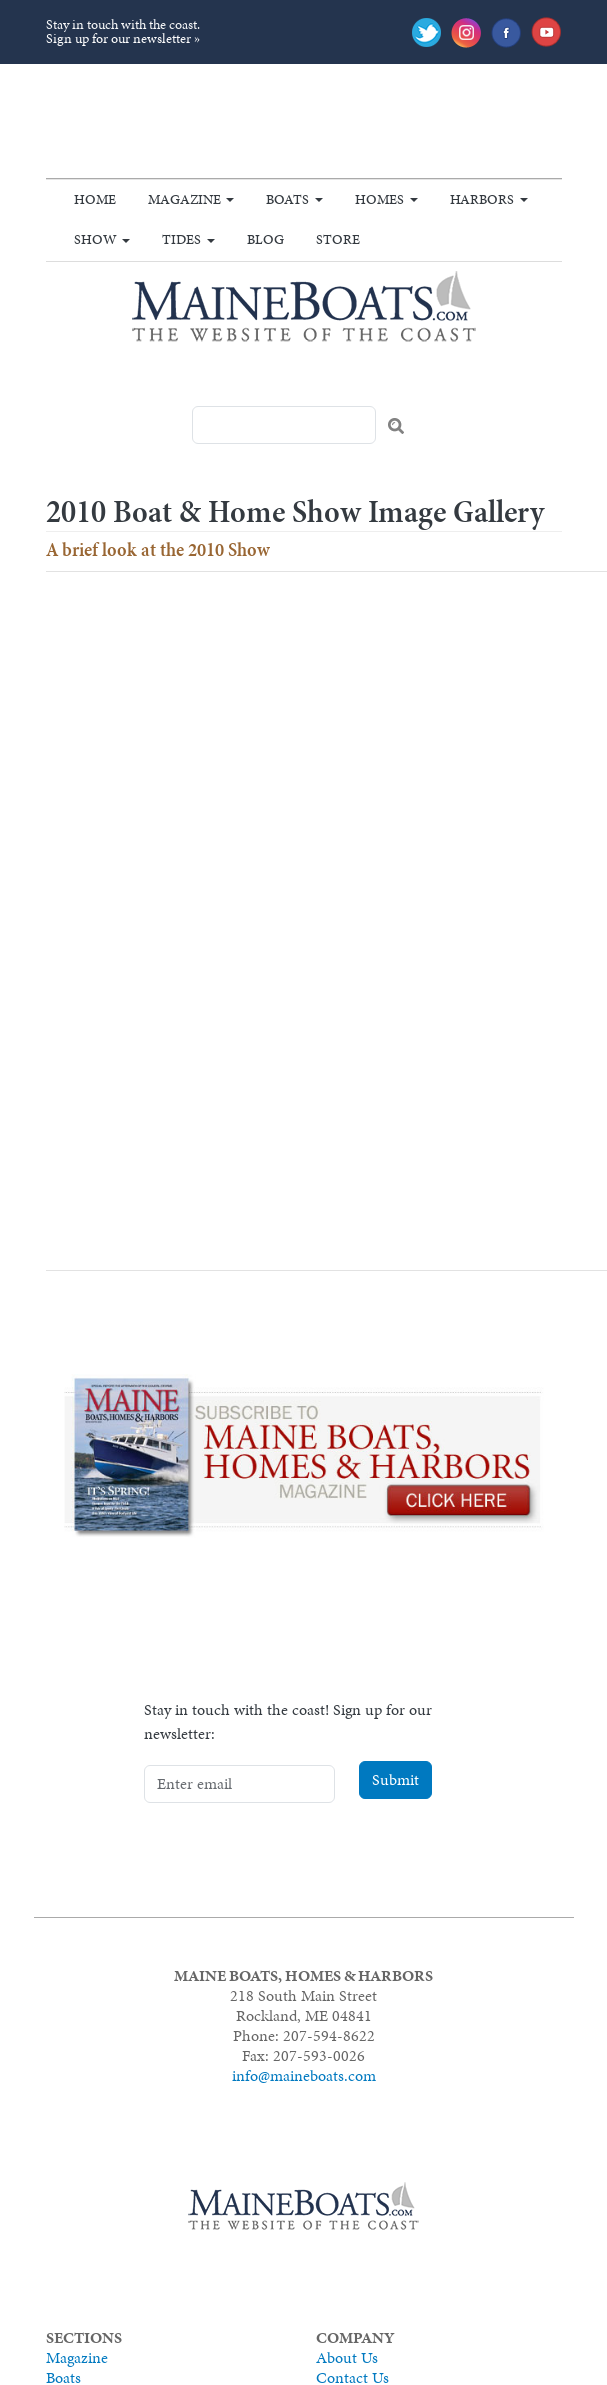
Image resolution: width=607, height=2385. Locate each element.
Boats (287, 199)
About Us (347, 2357)
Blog (265, 239)
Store (338, 239)
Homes (379, 199)
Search (396, 426)
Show (95, 239)
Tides (181, 239)
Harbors (482, 199)
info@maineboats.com (304, 2075)
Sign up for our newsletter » (123, 38)
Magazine (184, 199)
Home (95, 199)
